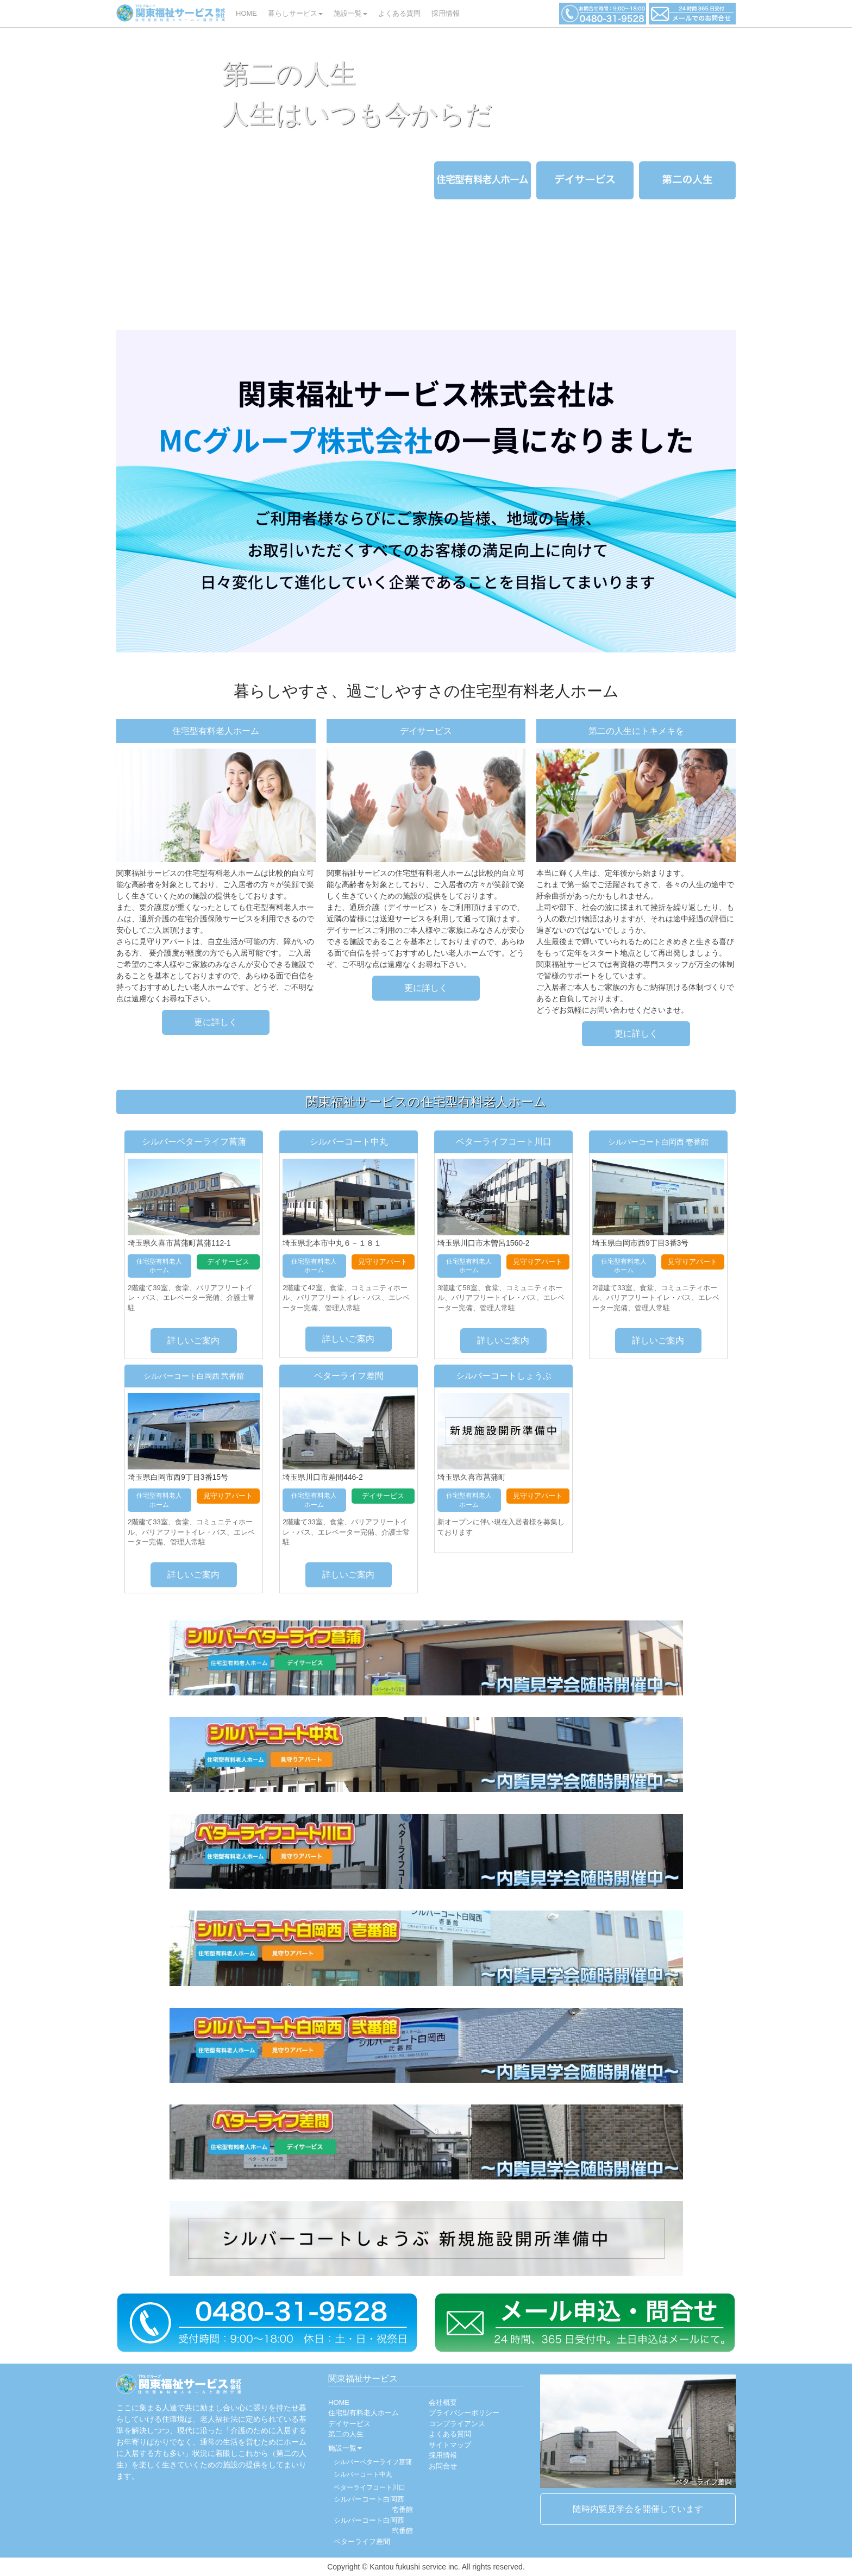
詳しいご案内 (193, 1340)
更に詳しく (215, 1022)
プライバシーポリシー (464, 2413)
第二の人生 (346, 2434)
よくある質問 (399, 13)
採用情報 (445, 13)
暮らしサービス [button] (295, 13)
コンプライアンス (457, 2424)
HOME (249, 12)
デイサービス (349, 2424)
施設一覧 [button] (350, 13)
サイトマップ (450, 2445)
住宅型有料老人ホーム (363, 2413)
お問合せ (443, 2466)
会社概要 (443, 2402)
